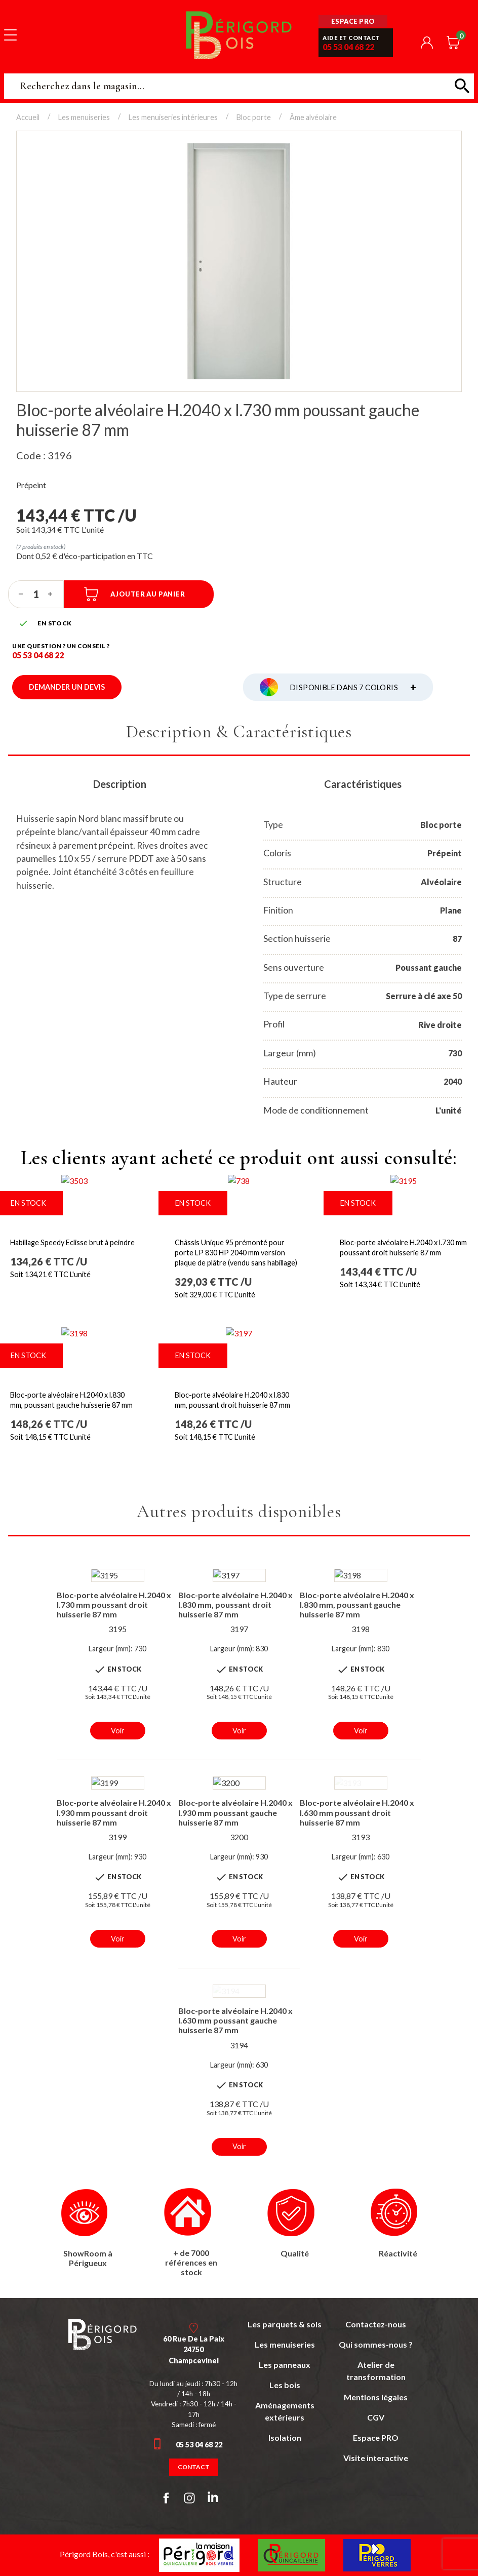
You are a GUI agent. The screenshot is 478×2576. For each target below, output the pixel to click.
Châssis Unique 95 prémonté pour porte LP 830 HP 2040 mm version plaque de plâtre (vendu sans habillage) (236, 1252)
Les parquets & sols (285, 2324)
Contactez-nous (375, 2324)
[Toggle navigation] (10, 34)
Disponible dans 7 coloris (353, 687)
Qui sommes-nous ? (376, 2344)
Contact (194, 2467)
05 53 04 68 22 (348, 47)
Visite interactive (375, 2458)
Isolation (284, 2437)
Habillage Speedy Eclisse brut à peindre (72, 1242)
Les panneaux (284, 2364)
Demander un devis (67, 687)
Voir (118, 1730)
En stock (193, 1203)
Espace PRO (376, 2437)
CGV (375, 2417)
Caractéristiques (363, 784)
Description (119, 784)
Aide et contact (351, 37)
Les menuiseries (285, 2344)
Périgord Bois (239, 34)
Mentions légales (376, 2397)
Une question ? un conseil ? (61, 646)
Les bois (284, 2385)
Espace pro (353, 21)
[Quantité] (36, 594)
